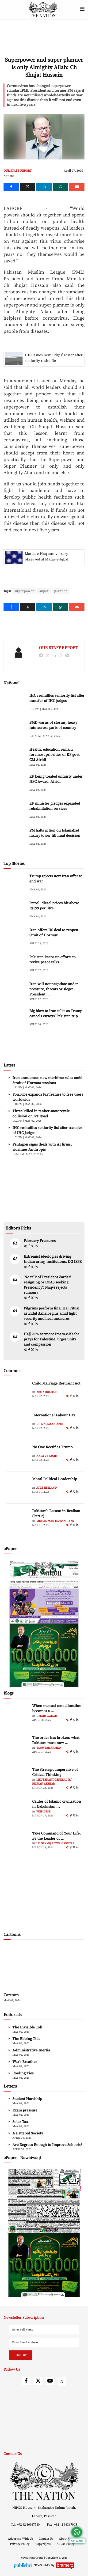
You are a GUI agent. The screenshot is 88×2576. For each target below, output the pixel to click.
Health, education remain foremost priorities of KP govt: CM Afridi (54, 754)
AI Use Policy (66, 2544)
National (9, 176)
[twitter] (27, 187)
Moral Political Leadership (54, 1479)
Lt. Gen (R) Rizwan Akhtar (55, 1843)
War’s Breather (24, 2061)
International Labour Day (53, 1415)
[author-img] (18, 1391)
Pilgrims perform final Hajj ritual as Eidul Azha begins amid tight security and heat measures (51, 1313)
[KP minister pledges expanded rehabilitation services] (15, 811)
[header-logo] (42, 9)
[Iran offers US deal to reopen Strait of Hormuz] (15, 937)
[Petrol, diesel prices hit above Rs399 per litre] (15, 910)
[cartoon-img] (44, 1967)
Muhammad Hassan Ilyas (55, 1521)
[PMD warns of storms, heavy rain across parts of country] (15, 730)
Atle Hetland (46, 1488)
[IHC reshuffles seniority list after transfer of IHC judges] (15, 703)
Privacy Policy (20, 2544)
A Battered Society (27, 2133)
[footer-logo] (44, 2480)
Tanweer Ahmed (48, 1748)
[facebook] (29, 1246)
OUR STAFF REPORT (18, 171)
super (44, 591)
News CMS (42, 2565)
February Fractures (40, 1240)
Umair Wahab (46, 1716)
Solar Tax (20, 2121)
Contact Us (46, 2539)
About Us (65, 2539)
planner (60, 591)
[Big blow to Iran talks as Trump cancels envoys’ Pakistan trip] (15, 1018)
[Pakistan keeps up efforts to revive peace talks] (15, 964)
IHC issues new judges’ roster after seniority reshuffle (54, 358)
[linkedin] (44, 187)
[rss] (61, 2381)
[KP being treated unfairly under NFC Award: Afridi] (15, 784)
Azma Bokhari (46, 1392)
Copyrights (43, 2544)
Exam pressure (24, 2110)
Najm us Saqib (46, 1456)
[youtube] (50, 2381)
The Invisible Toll (27, 2027)
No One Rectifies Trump (52, 1447)
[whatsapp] (60, 187)
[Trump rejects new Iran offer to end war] (15, 883)
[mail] (76, 187)
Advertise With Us (21, 2539)
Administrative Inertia (31, 2050)
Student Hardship (27, 2098)
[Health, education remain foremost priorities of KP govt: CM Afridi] (15, 757)
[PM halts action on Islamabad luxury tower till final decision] (15, 838)
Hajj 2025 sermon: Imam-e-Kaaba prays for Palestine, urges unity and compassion (51, 1339)
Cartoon (11, 1995)
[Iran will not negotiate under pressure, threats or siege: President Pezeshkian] (15, 991)
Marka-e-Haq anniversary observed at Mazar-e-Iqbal (46, 556)
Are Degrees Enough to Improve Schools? (47, 2144)
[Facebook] (11, 187)
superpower (24, 591)
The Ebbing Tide (26, 2038)
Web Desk (43, 1811)
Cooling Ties (23, 2073)
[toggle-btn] (82, 9)
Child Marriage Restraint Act (56, 1383)
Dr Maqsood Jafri (49, 1424)
